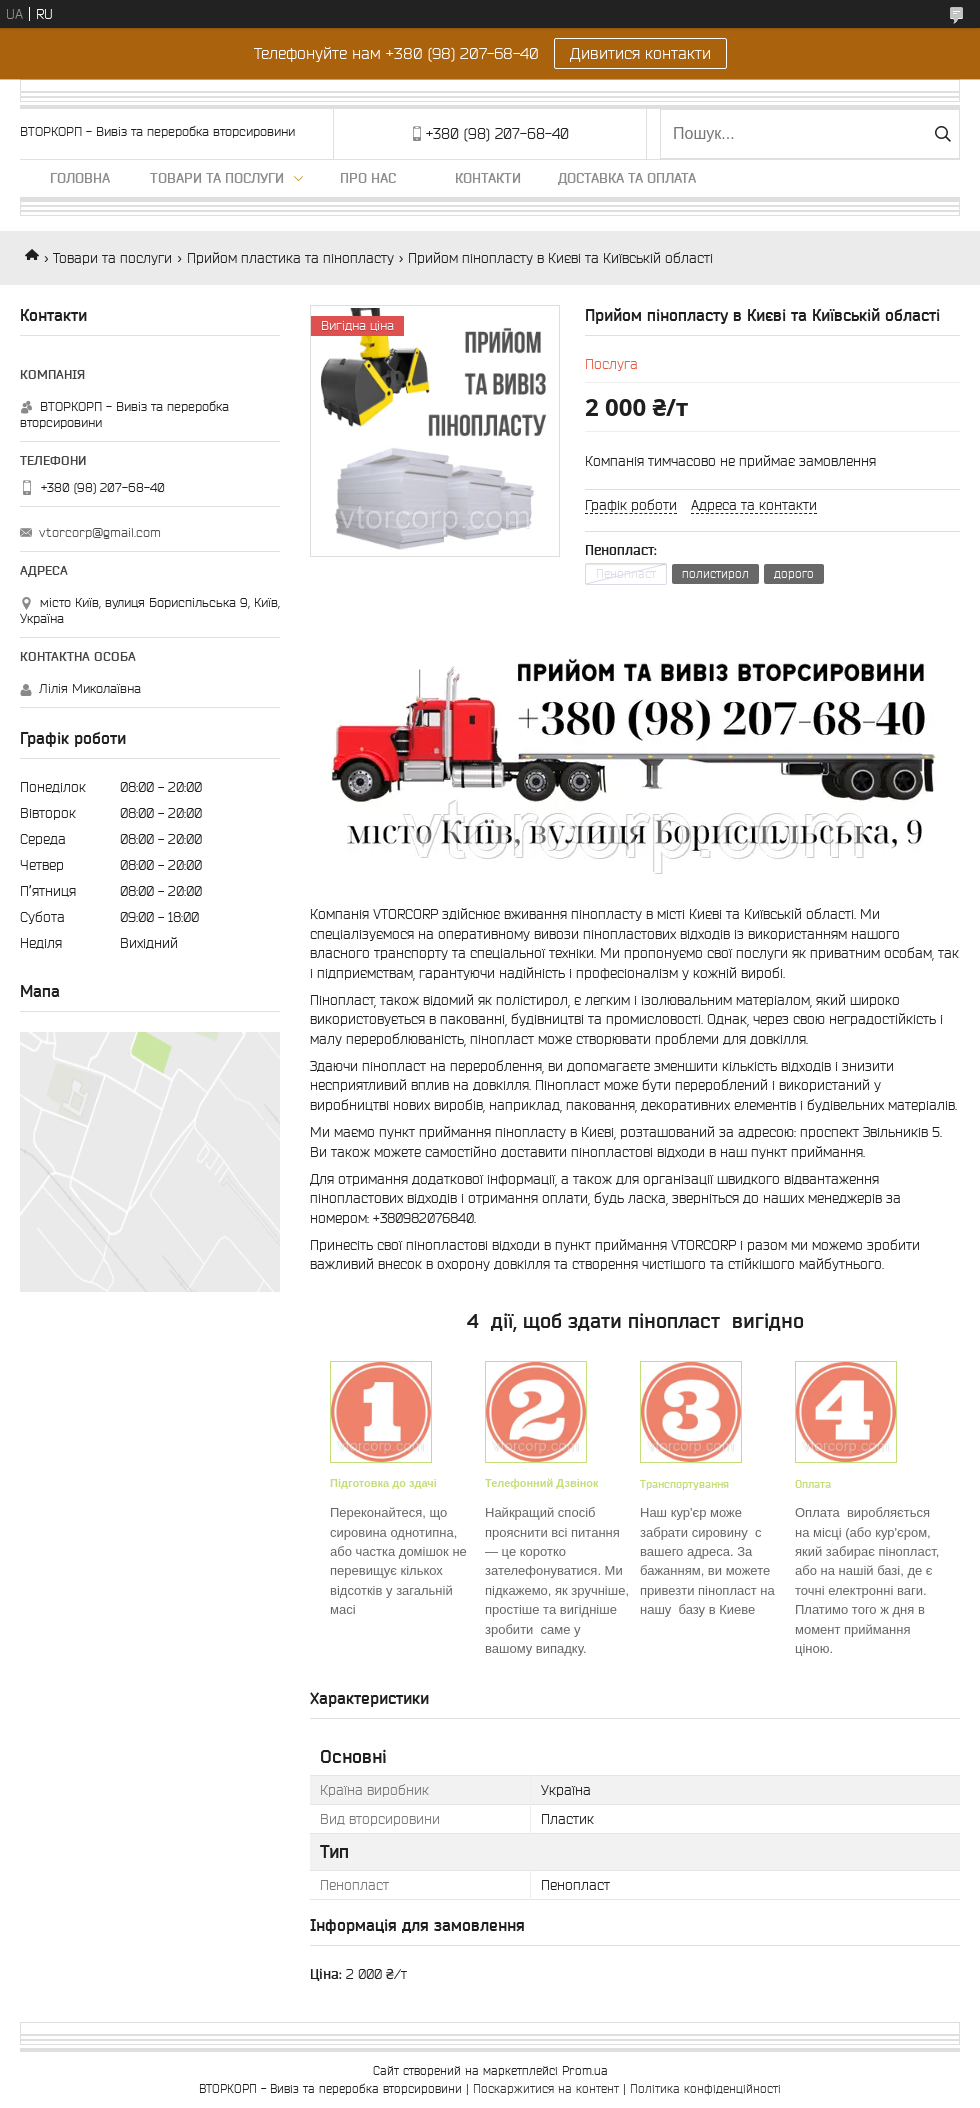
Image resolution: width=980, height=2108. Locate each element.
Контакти (488, 178)
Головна (80, 178)
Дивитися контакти (640, 53)
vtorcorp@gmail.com (100, 532)
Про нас (368, 178)
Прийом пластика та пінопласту (290, 258)
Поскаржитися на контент (546, 2088)
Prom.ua (585, 2070)
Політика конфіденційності (705, 2088)
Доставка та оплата (627, 178)
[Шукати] (942, 134)
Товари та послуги (217, 178)
